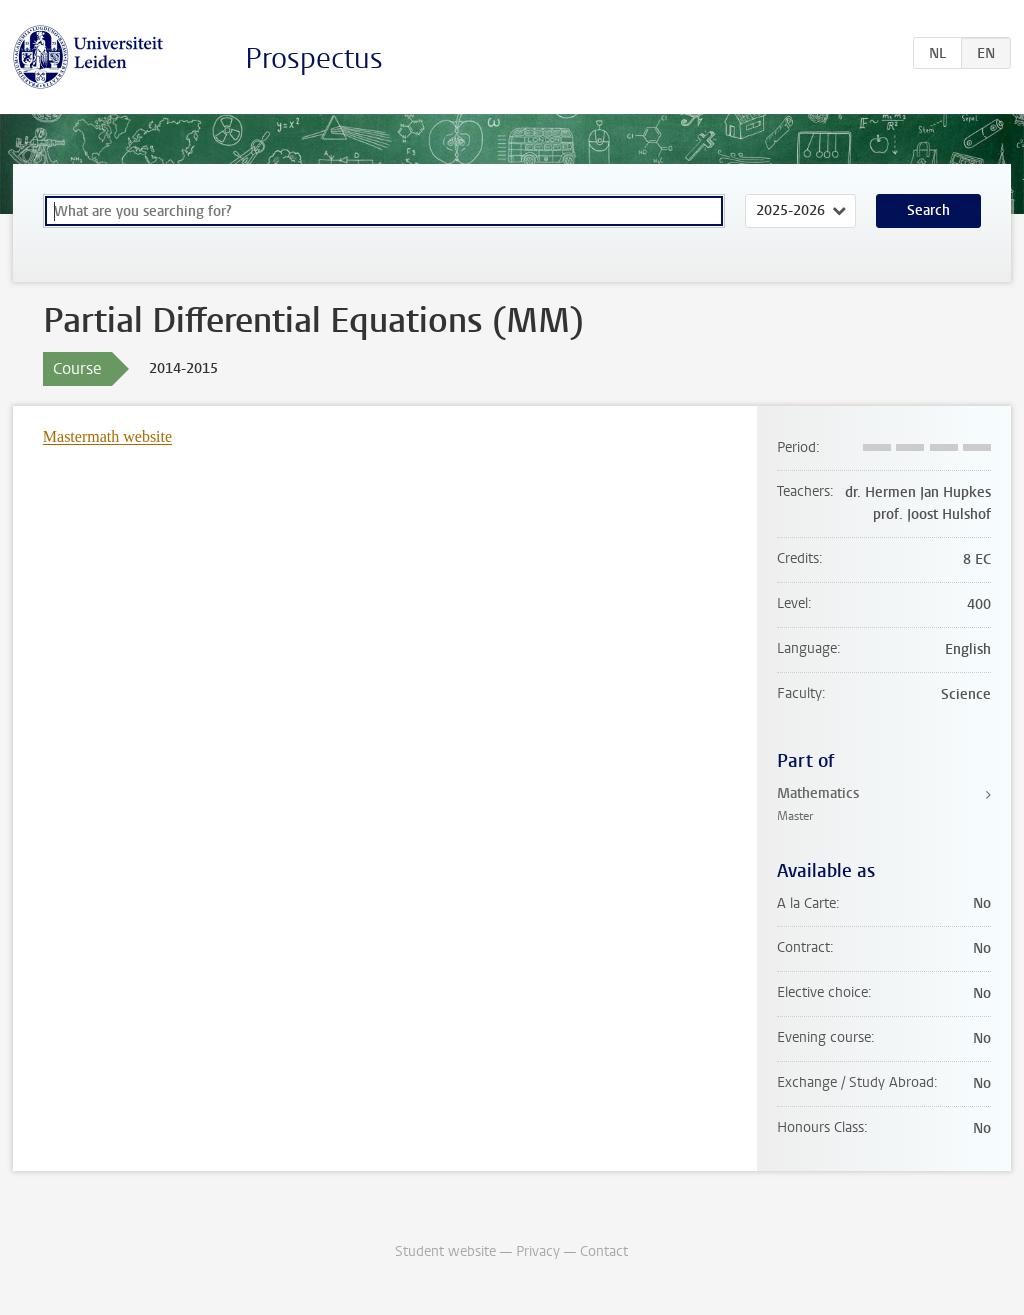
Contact (604, 1251)
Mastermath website (107, 436)
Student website (445, 1251)
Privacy (538, 1251)
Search (928, 210)
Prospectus (314, 58)
